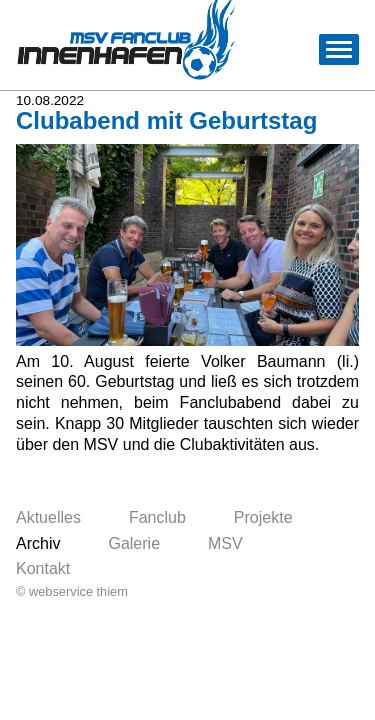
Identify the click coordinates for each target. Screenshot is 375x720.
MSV (225, 543)
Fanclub (157, 517)
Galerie (134, 543)
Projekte (263, 517)
